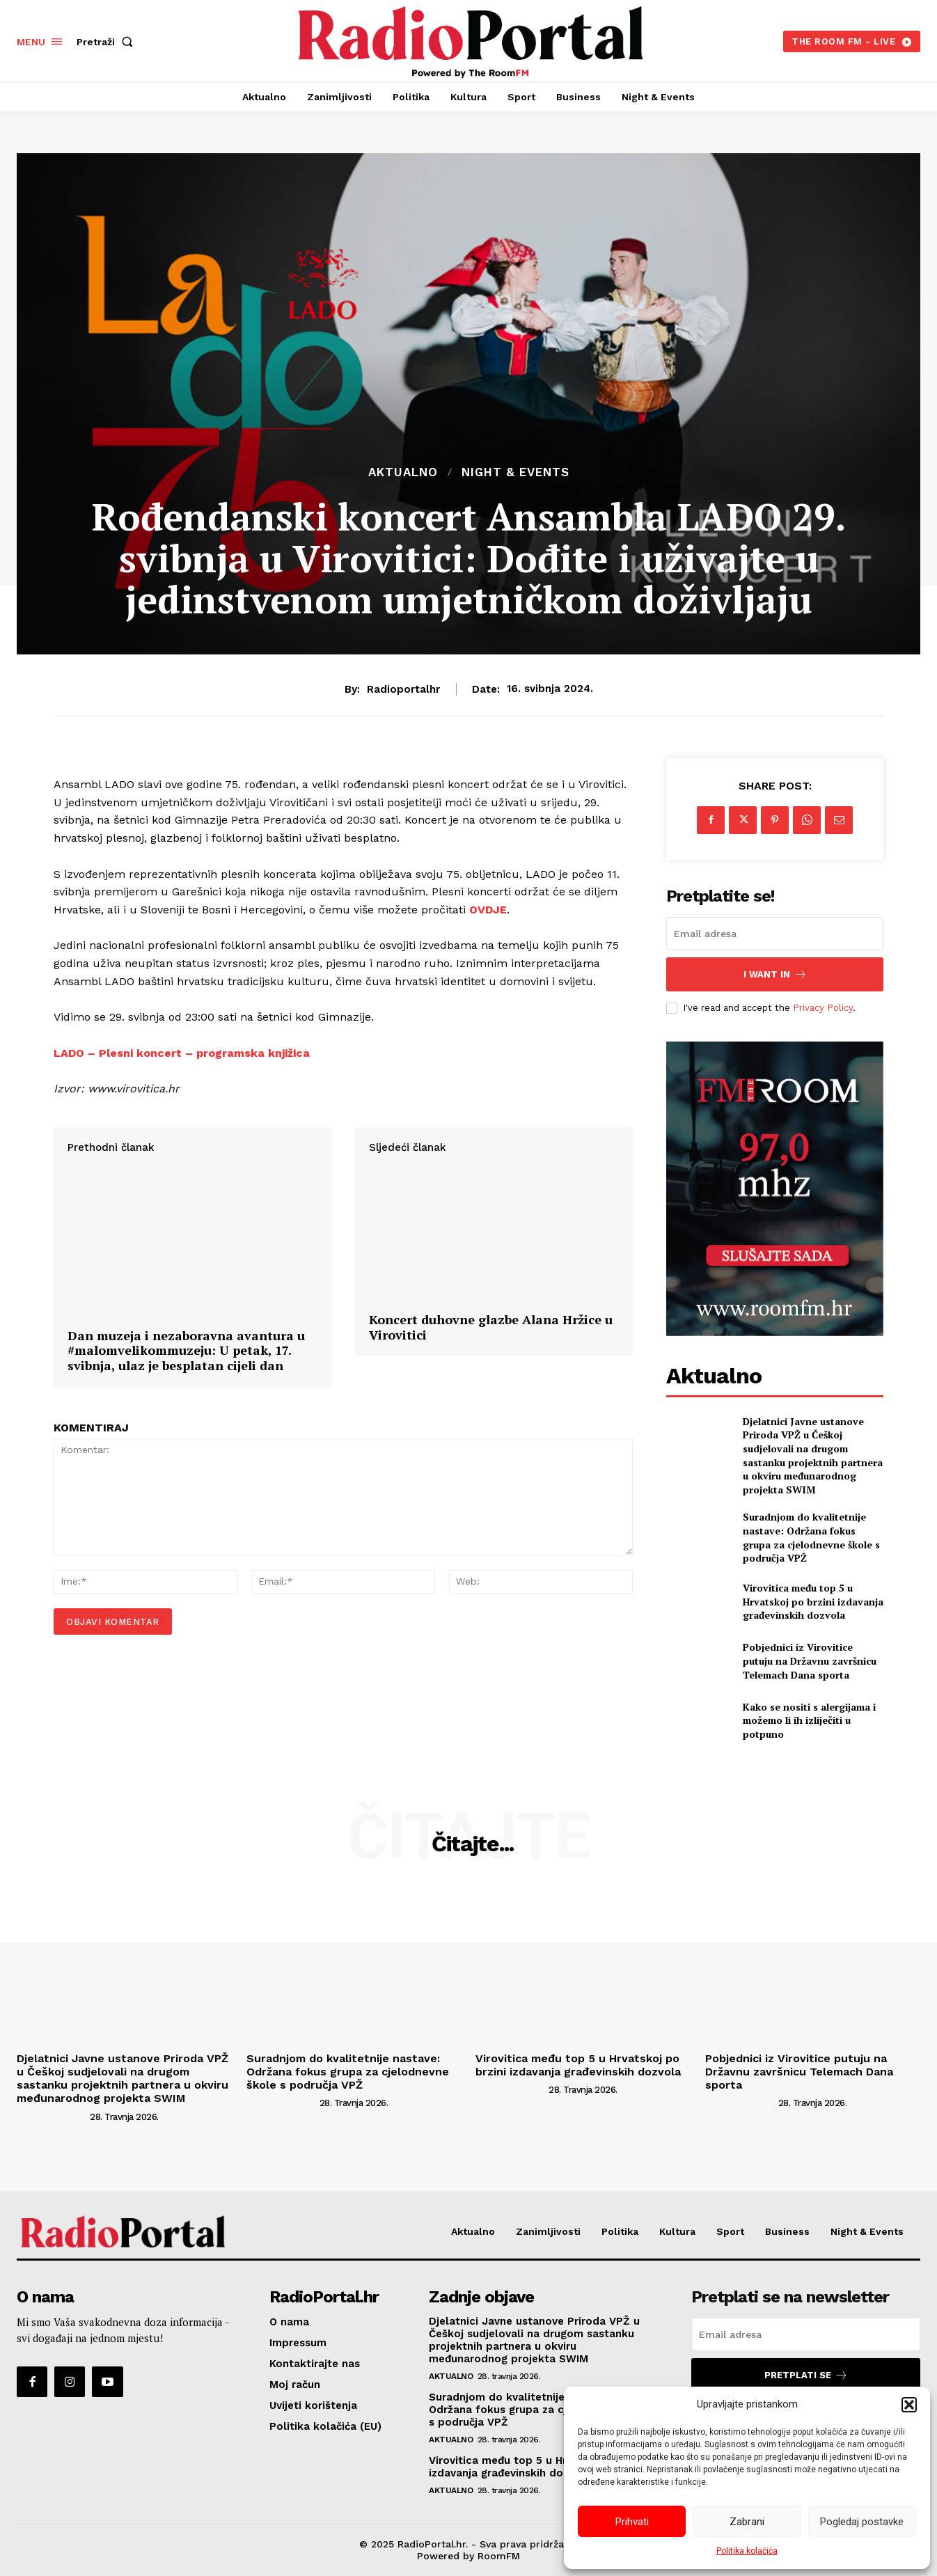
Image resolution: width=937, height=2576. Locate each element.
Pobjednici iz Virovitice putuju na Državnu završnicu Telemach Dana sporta (809, 1660)
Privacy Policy (823, 1008)
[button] (909, 2405)
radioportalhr (403, 689)
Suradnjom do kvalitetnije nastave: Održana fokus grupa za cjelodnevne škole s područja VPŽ (811, 1537)
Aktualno (403, 472)
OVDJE (488, 909)
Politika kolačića (747, 2551)
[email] (774, 933)
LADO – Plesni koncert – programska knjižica (183, 1053)
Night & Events (515, 472)
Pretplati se (806, 2375)
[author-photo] (52, 2115)
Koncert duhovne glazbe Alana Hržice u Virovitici (491, 1466)
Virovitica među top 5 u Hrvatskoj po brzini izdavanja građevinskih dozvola (813, 1601)
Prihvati (632, 2521)
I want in (775, 974)
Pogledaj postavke (862, 2521)
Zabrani (747, 2521)
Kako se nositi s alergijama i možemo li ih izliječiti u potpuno (809, 1720)
